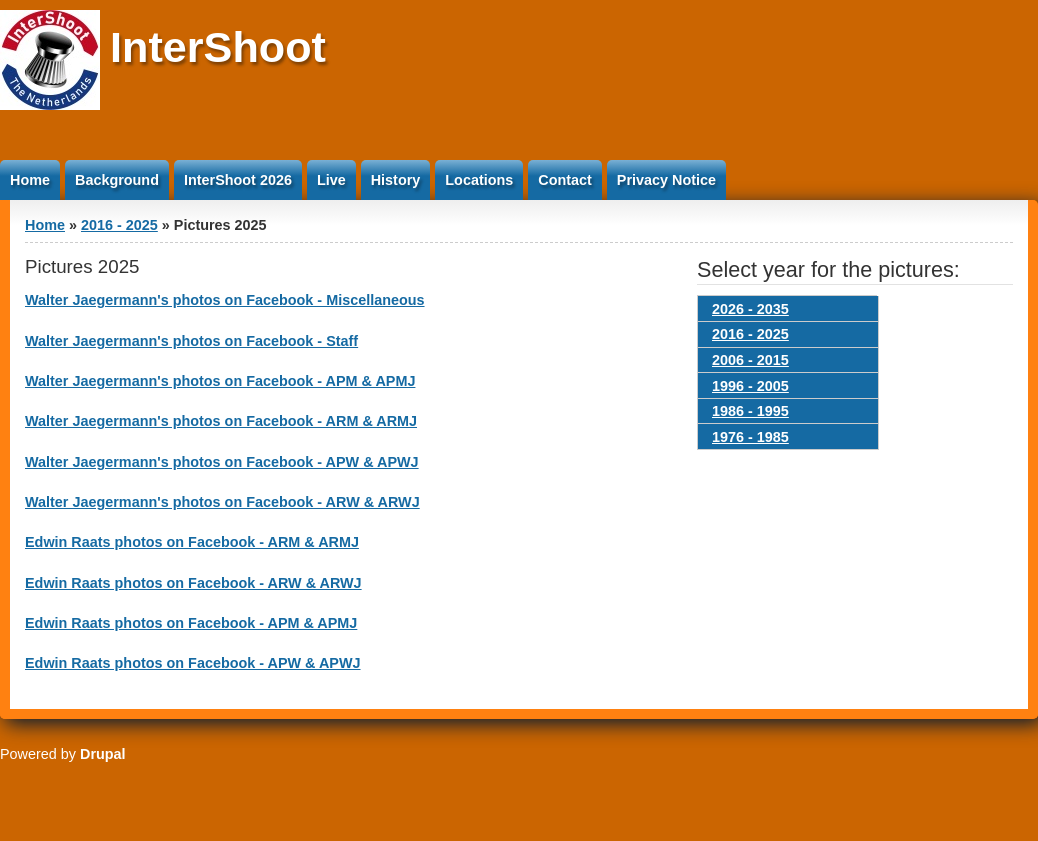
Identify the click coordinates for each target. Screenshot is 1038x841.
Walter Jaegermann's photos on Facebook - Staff (191, 341)
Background (117, 180)
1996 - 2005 (750, 386)
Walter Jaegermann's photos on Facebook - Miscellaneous (225, 300)
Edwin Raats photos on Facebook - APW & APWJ (193, 663)
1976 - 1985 (750, 437)
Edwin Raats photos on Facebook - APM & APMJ (191, 623)
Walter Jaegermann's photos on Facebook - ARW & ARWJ (222, 502)
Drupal (103, 754)
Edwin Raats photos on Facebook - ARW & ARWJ (193, 583)
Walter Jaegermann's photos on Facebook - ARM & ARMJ (221, 421)
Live (331, 180)
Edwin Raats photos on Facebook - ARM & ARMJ (192, 542)
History (396, 180)
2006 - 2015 (750, 360)
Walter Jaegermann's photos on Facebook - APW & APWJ (222, 462)
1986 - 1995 (750, 411)
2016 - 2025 (119, 225)
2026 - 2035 (750, 309)
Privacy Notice (666, 180)
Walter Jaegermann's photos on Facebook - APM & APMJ (220, 381)
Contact (565, 180)
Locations (479, 180)
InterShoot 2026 (238, 180)
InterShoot (218, 47)
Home (30, 180)
